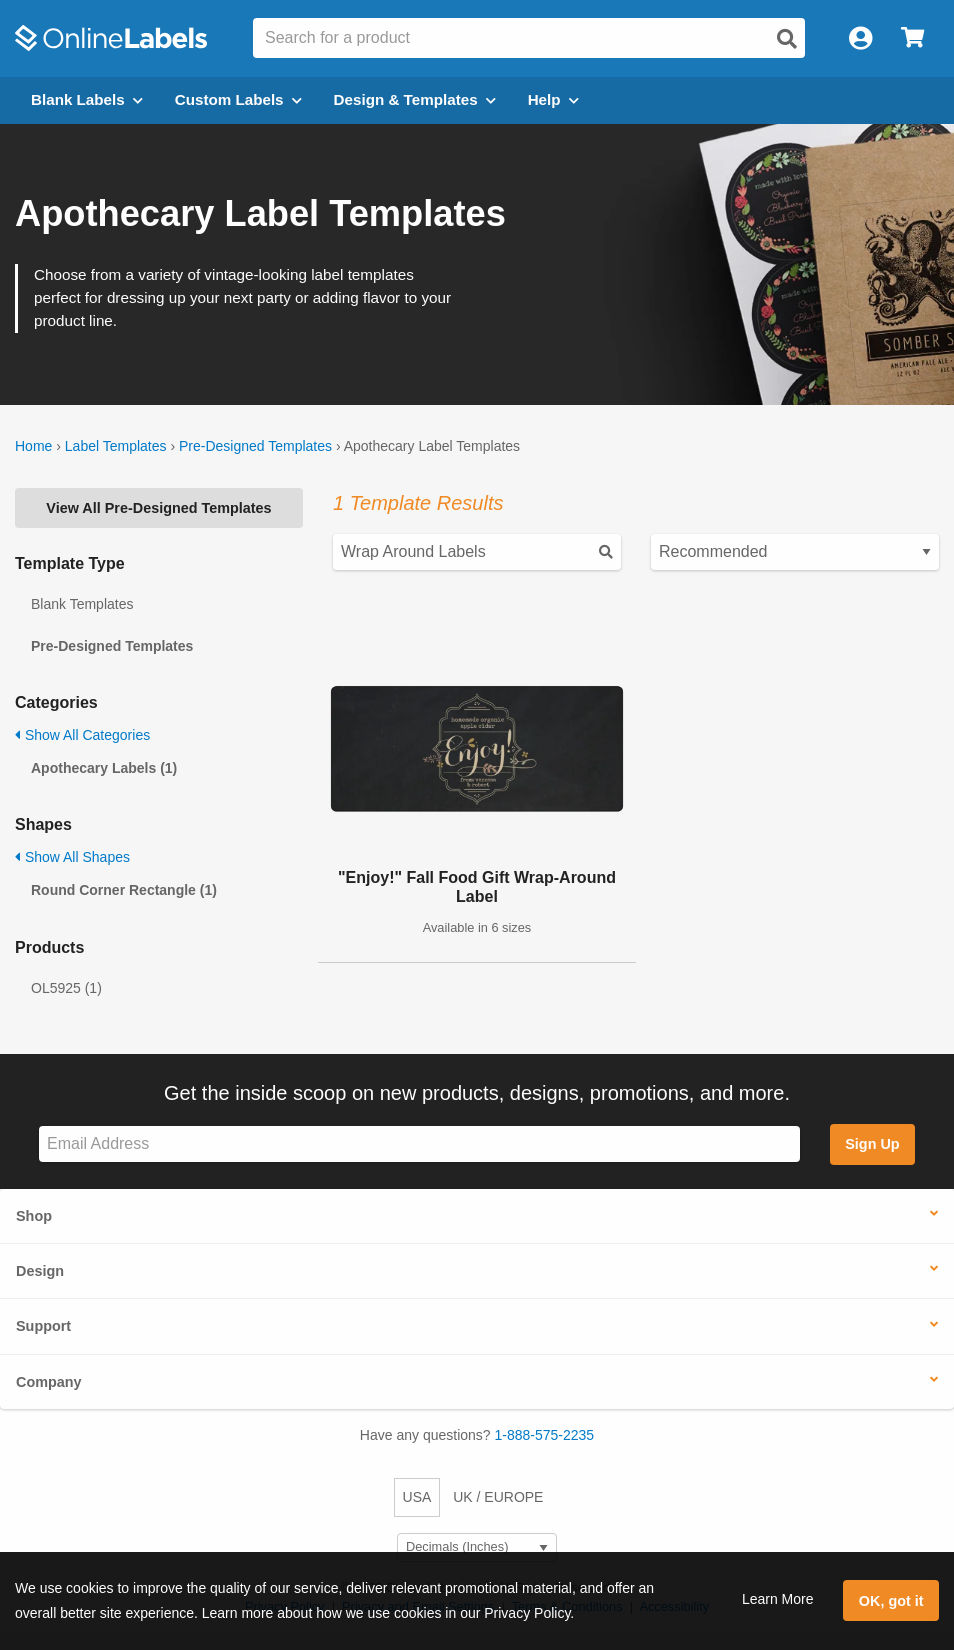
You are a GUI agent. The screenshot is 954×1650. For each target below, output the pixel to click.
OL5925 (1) (66, 988)
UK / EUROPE (498, 1497)
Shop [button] (34, 1216)
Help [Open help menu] (553, 99)
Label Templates (116, 446)
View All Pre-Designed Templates (158, 508)
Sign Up (872, 1144)
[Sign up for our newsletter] (419, 1144)
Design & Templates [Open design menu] (415, 99)
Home (33, 446)
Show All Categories (82, 735)
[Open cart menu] (912, 38)
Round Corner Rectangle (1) (124, 890)
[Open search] (787, 39)
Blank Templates (82, 604)
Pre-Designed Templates (255, 446)
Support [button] (43, 1326)
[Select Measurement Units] (477, 1547)
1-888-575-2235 (545, 1435)
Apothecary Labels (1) (104, 768)
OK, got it (891, 1601)
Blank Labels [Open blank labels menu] (87, 99)
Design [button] (40, 1271)
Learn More (778, 1599)
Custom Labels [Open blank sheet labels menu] (238, 99)
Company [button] (49, 1382)
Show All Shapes (72, 857)
